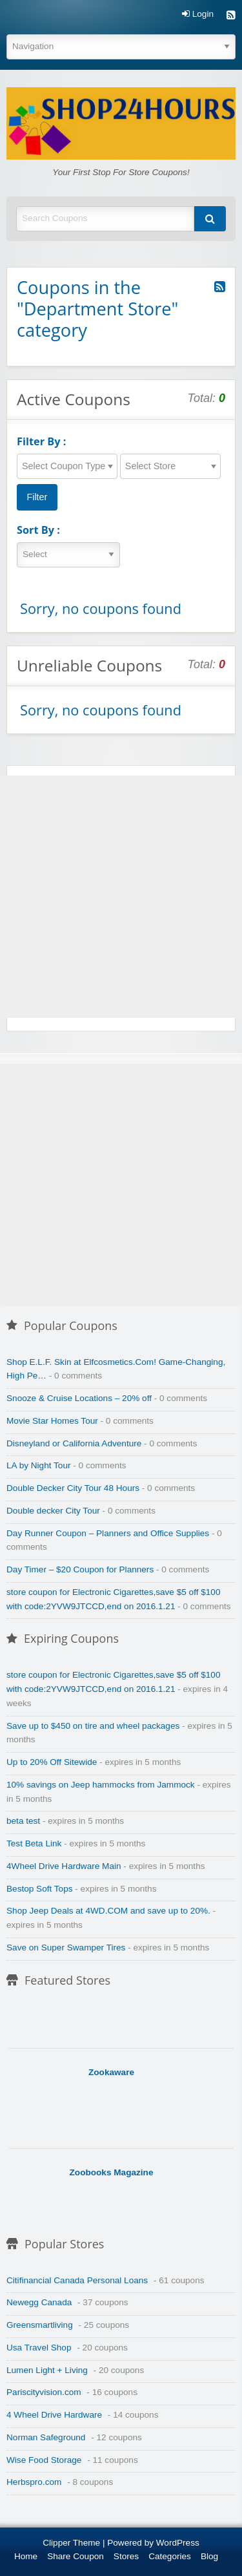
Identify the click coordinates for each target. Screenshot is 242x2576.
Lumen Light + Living (47, 2370)
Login (198, 14)
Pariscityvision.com (43, 2392)
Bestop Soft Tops (39, 1889)
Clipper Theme (71, 2543)
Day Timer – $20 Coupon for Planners (80, 1569)
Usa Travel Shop (39, 2347)
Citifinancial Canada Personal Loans (77, 2280)
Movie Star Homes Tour (52, 1421)
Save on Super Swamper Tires (65, 1947)
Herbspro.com (33, 2482)
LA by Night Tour (38, 1465)
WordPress (177, 2543)
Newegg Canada (39, 2302)
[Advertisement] (121, 897)
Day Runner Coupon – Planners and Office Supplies (107, 1533)
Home (25, 2556)
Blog (209, 2556)
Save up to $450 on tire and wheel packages (92, 1726)
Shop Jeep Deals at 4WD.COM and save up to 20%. (108, 1911)
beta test (23, 1821)
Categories (169, 2556)
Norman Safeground (45, 2437)
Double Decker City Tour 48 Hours (72, 1488)
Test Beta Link (33, 1843)
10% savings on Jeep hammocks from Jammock (100, 1784)
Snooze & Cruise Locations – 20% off (79, 1398)
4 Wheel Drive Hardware (54, 2415)
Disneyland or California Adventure (73, 1443)
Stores (126, 2556)
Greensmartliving (39, 2325)
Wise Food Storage (43, 2460)
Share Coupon (75, 2556)
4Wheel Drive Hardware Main (63, 1866)
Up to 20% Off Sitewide (51, 1762)
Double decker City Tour (53, 1510)
